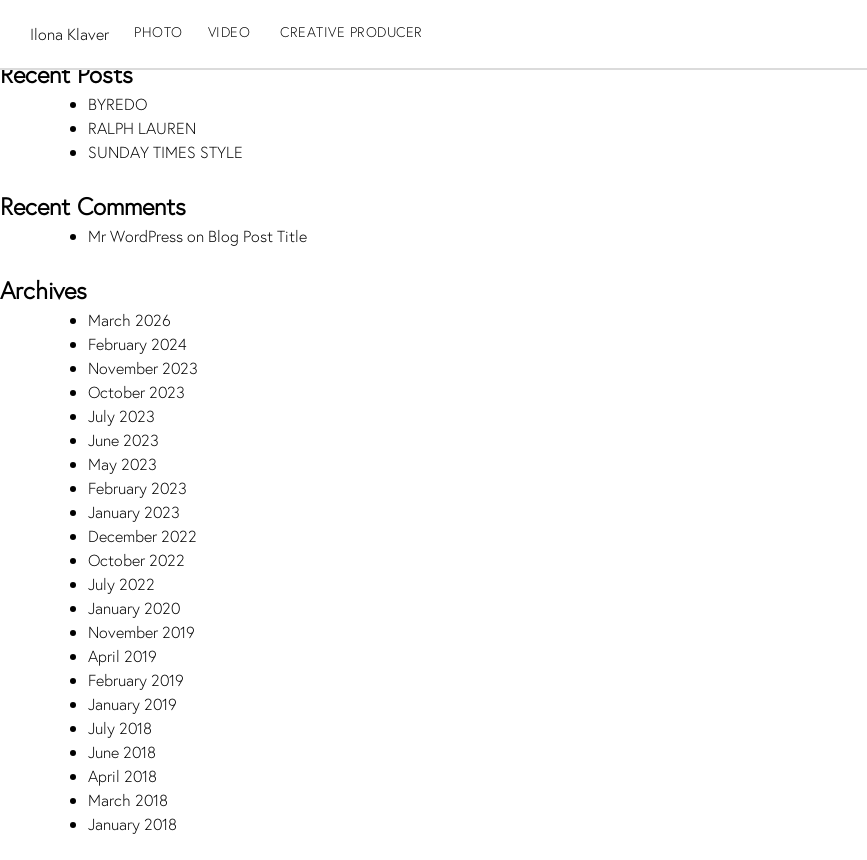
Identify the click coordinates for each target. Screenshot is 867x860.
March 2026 (129, 319)
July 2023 (121, 415)
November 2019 (141, 631)
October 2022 (136, 559)
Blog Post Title (257, 235)
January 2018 (132, 823)
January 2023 (134, 511)
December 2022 (142, 535)
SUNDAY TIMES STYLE (165, 151)
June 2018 (122, 751)
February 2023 (137, 487)
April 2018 (122, 775)
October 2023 (136, 391)
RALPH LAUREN (142, 127)
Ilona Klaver (69, 33)
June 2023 (123, 439)
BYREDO (117, 103)
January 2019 (132, 703)
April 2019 (122, 655)
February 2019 (136, 679)
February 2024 (137, 343)
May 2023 (122, 463)
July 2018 (120, 727)
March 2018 (128, 799)
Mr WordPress (135, 235)
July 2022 (121, 583)
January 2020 (134, 607)
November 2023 (143, 367)
